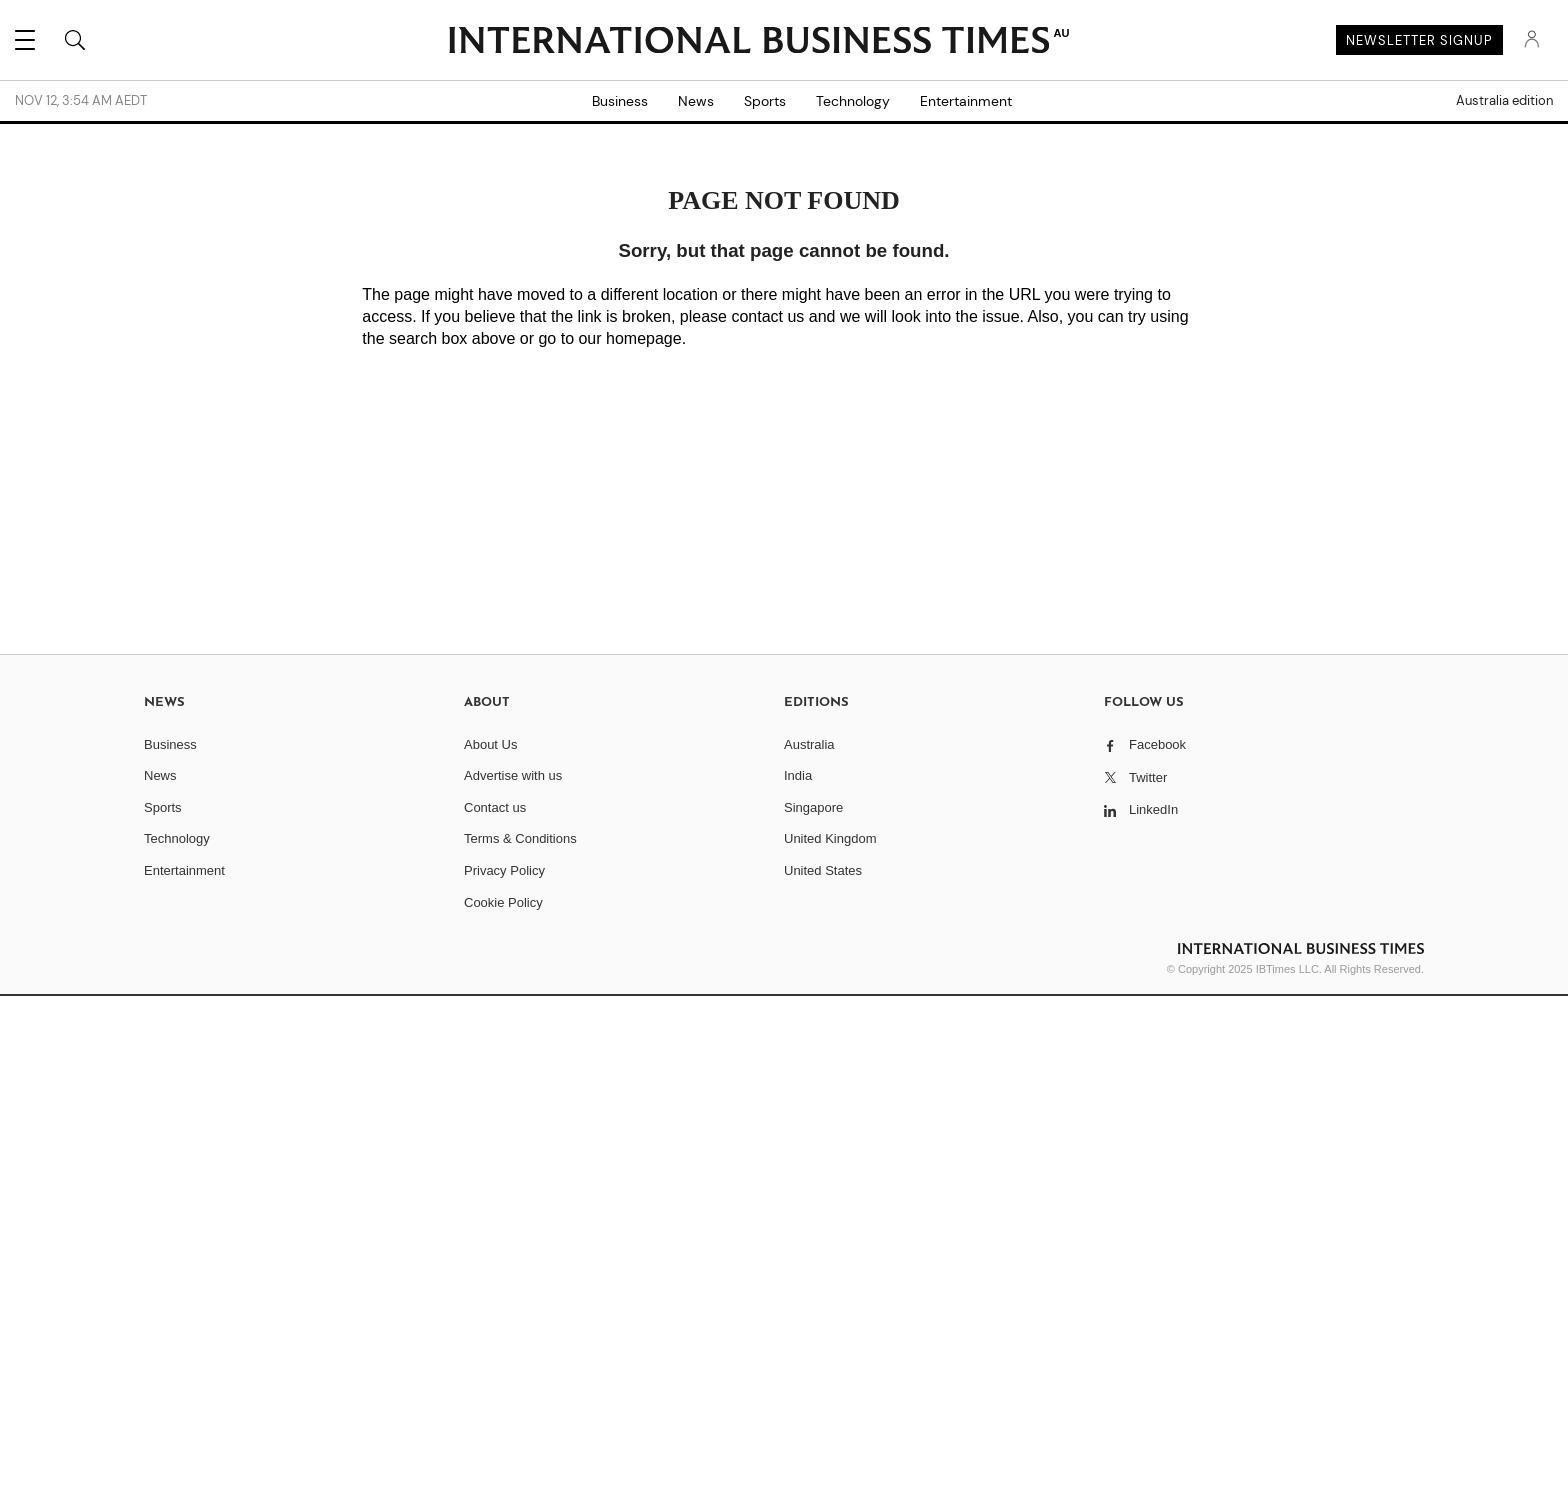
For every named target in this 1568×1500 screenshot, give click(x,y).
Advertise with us (513, 775)
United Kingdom (830, 838)
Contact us (495, 807)
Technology (853, 101)
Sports (765, 101)
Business (620, 101)
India (798, 775)
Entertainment (966, 101)
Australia (809, 744)
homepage (644, 338)
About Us (490, 744)
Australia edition (1504, 101)
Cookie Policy (503, 902)
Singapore (813, 807)
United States (823, 870)
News (696, 101)
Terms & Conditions (520, 838)
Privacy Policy (504, 870)
